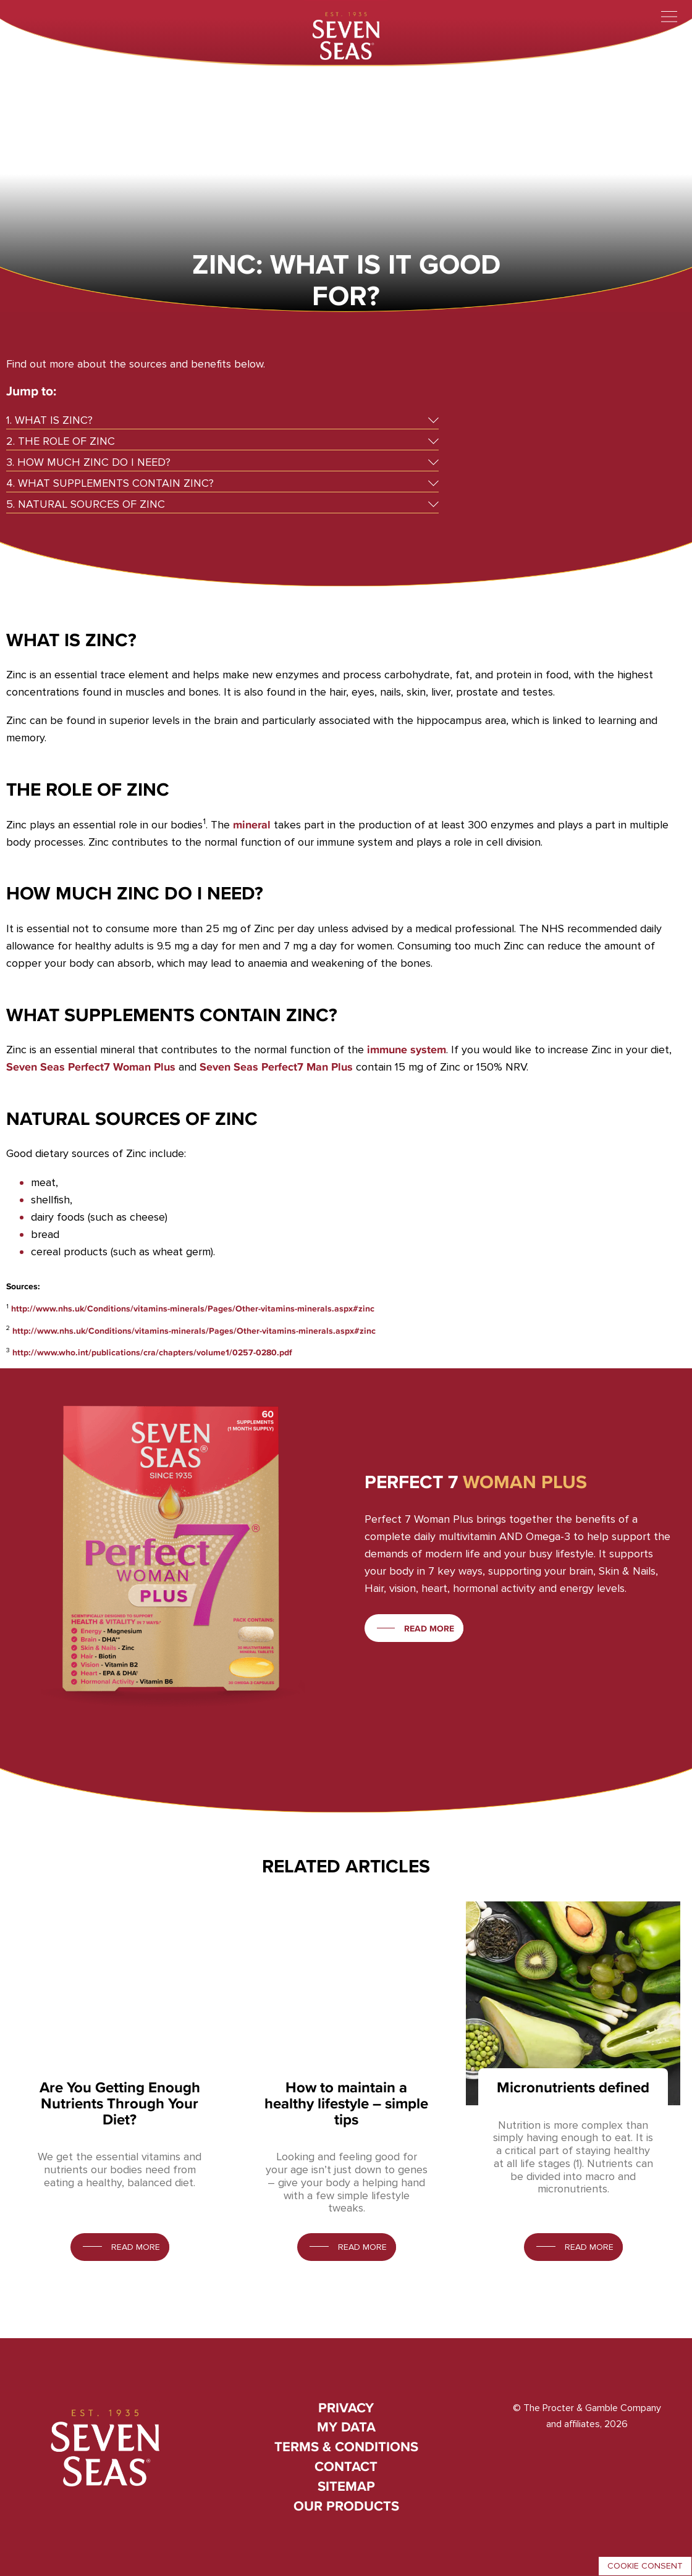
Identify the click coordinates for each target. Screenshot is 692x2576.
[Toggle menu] (669, 16)
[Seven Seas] (346, 34)
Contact (346, 2466)
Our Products (346, 2506)
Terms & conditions (346, 2446)
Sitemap (346, 2486)
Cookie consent (645, 2566)
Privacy (346, 2407)
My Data (346, 2427)
